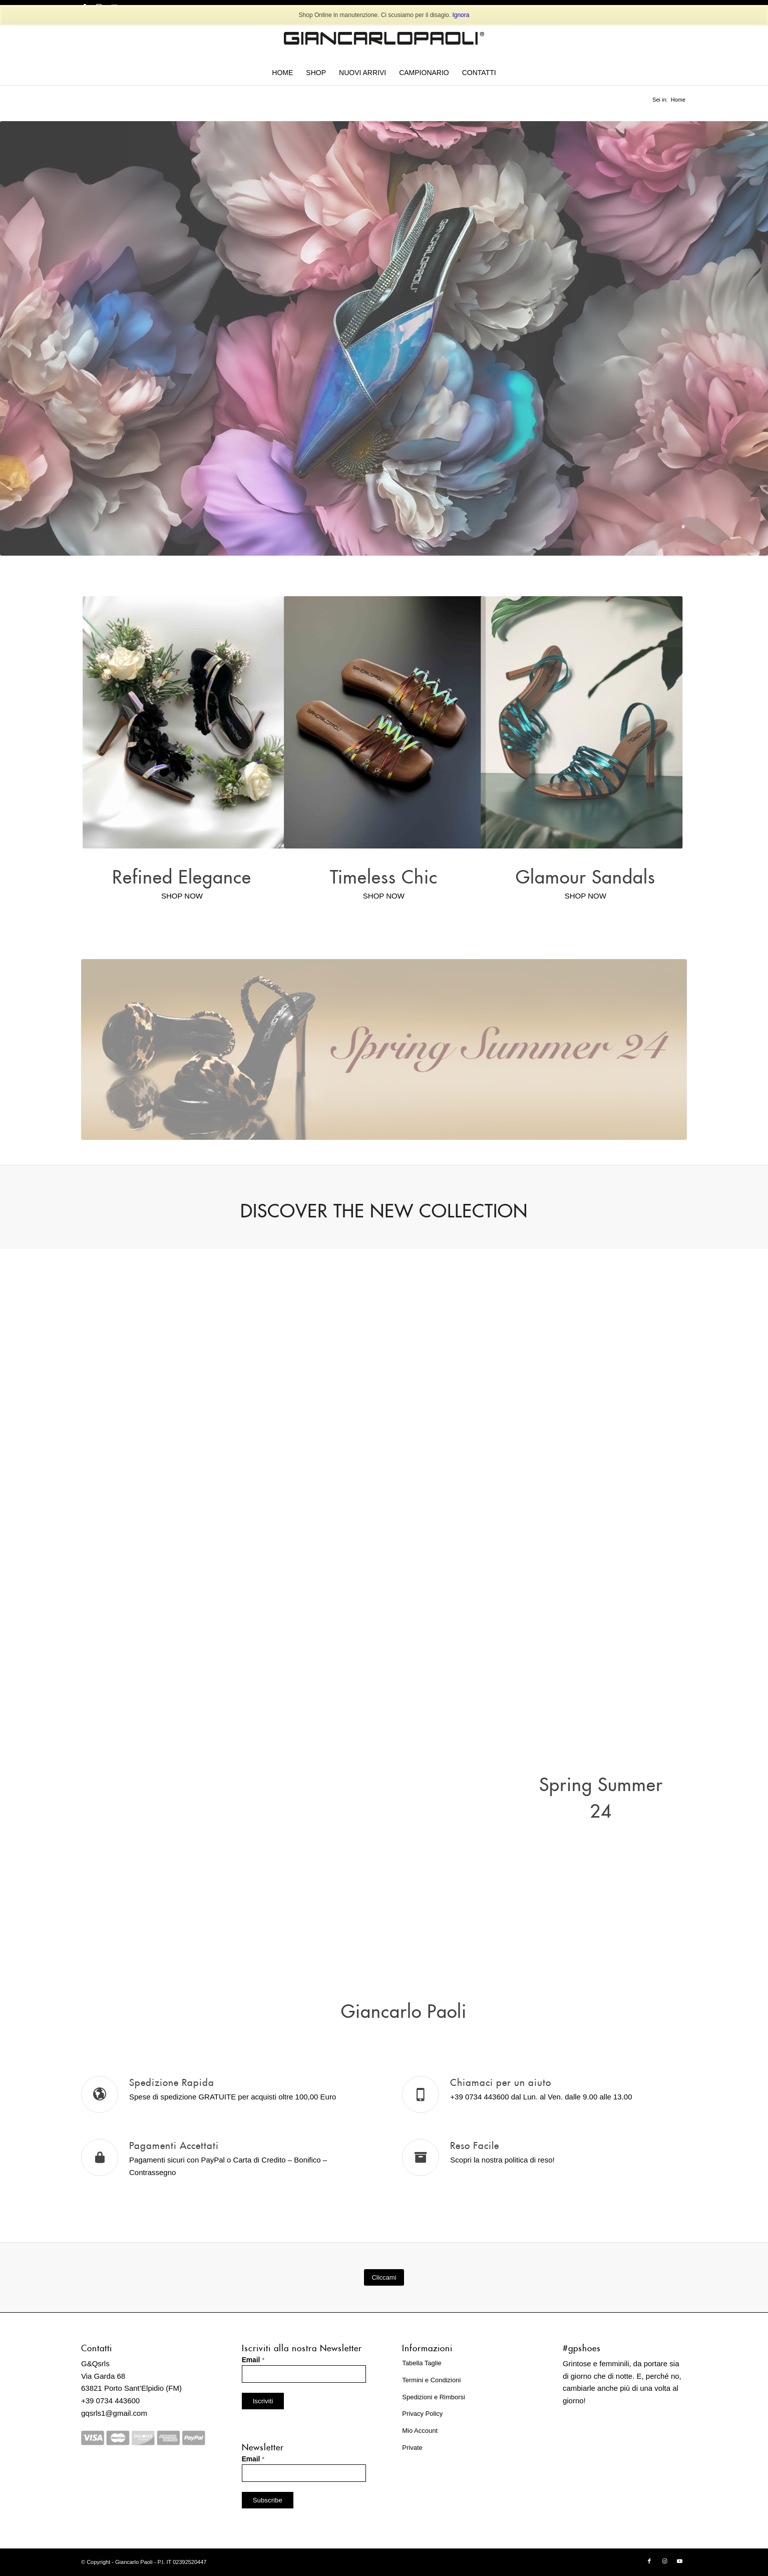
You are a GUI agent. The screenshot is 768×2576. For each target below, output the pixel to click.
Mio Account (420, 2430)
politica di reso (529, 2160)
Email (253, 2360)
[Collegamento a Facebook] (649, 2560)
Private (412, 2447)
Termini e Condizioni (431, 2380)
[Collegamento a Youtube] (679, 2560)
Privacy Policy (422, 2413)
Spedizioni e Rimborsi (433, 2397)
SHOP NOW (182, 896)
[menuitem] (282, 72)
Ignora (460, 15)
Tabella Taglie (422, 2363)
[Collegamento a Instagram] (664, 2560)
